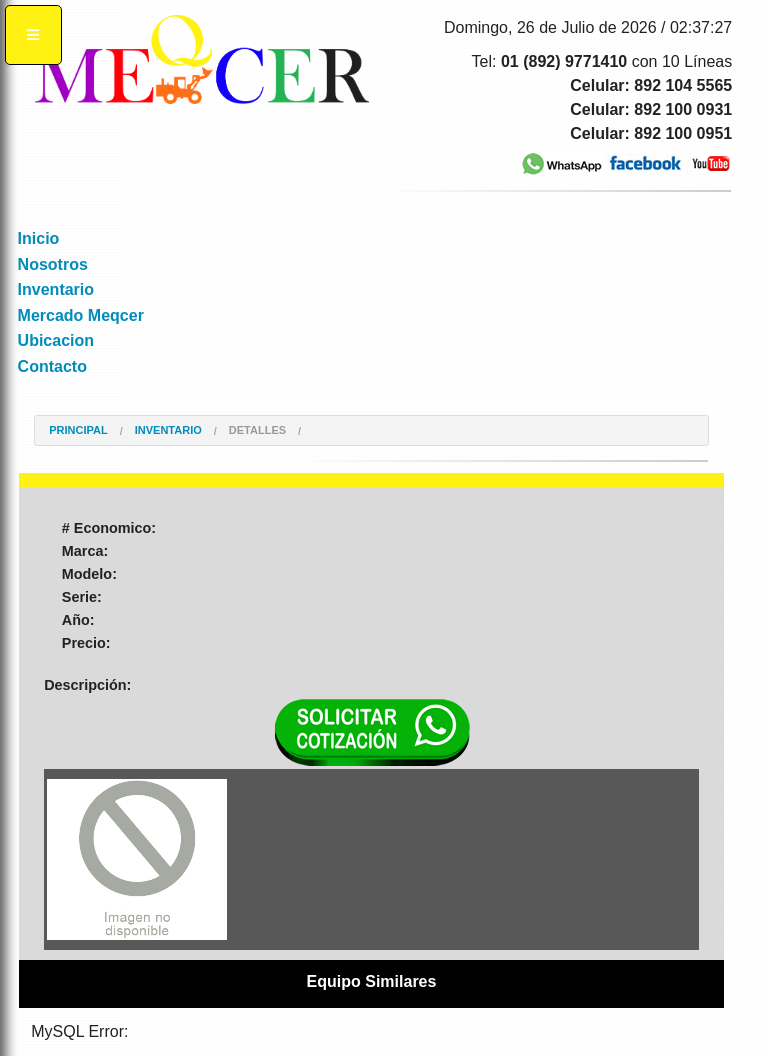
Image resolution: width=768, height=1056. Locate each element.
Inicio (39, 238)
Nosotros (53, 264)
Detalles (257, 430)
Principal (78, 430)
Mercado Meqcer (81, 315)
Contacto (52, 366)
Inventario (56, 289)
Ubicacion (56, 340)
